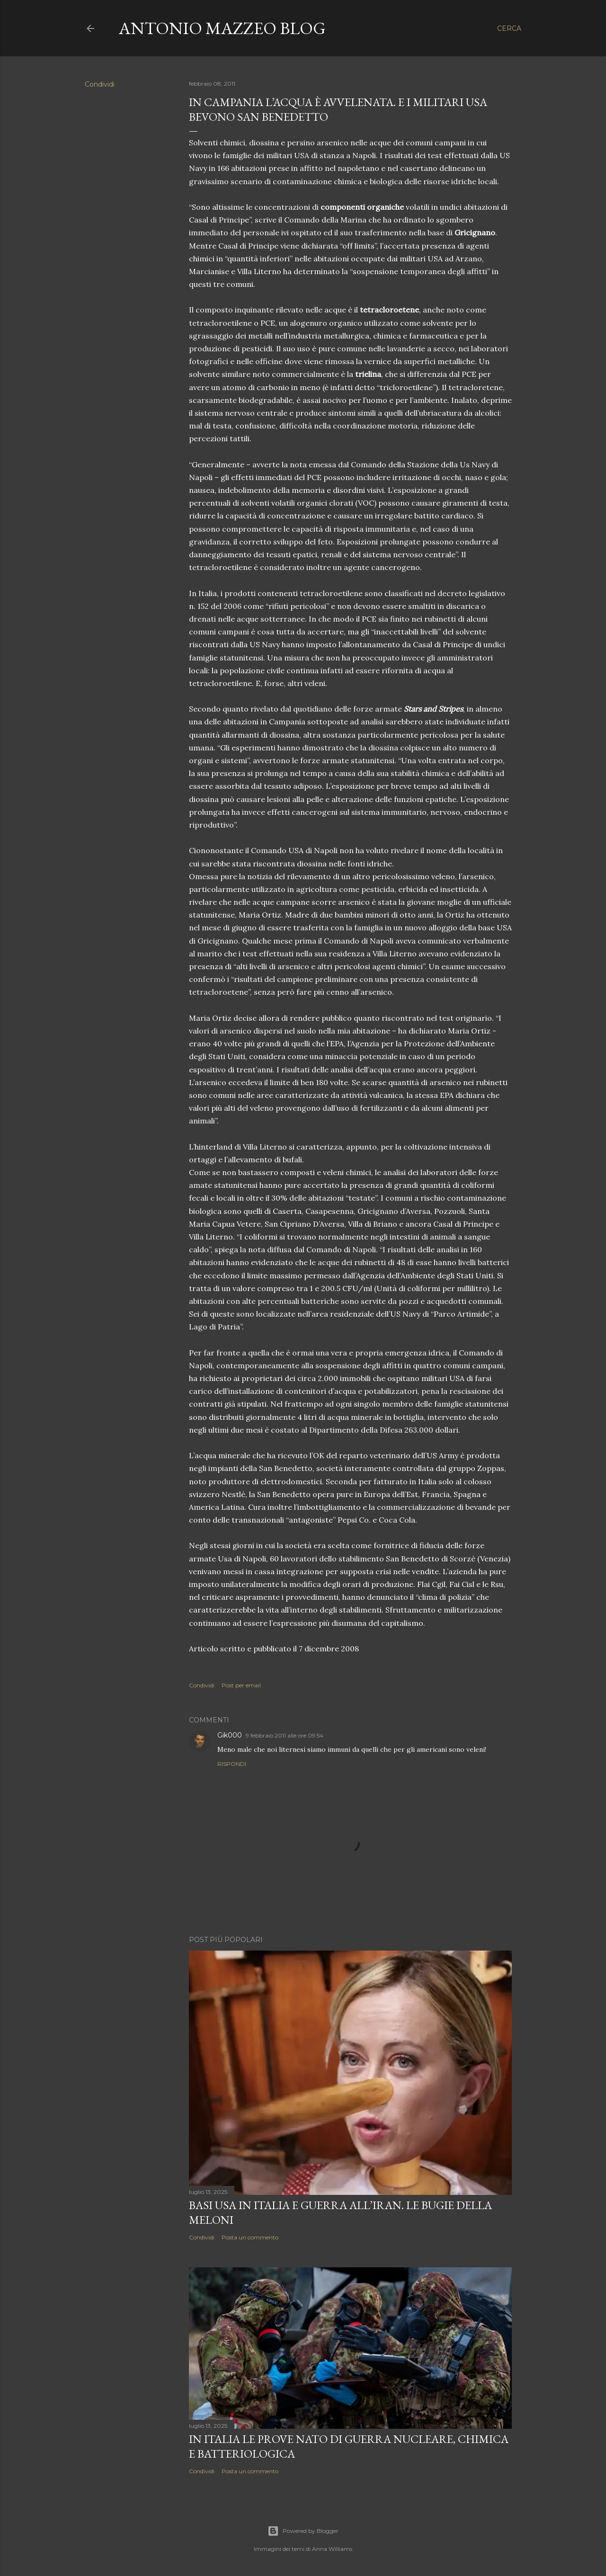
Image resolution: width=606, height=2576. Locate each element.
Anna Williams (332, 2548)
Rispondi (231, 1763)
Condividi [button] (100, 84)
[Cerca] (509, 28)
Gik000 (229, 1735)
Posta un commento (250, 2237)
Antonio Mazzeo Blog (222, 28)
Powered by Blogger (303, 2531)
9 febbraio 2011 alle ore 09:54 (284, 1735)
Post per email (241, 1685)
